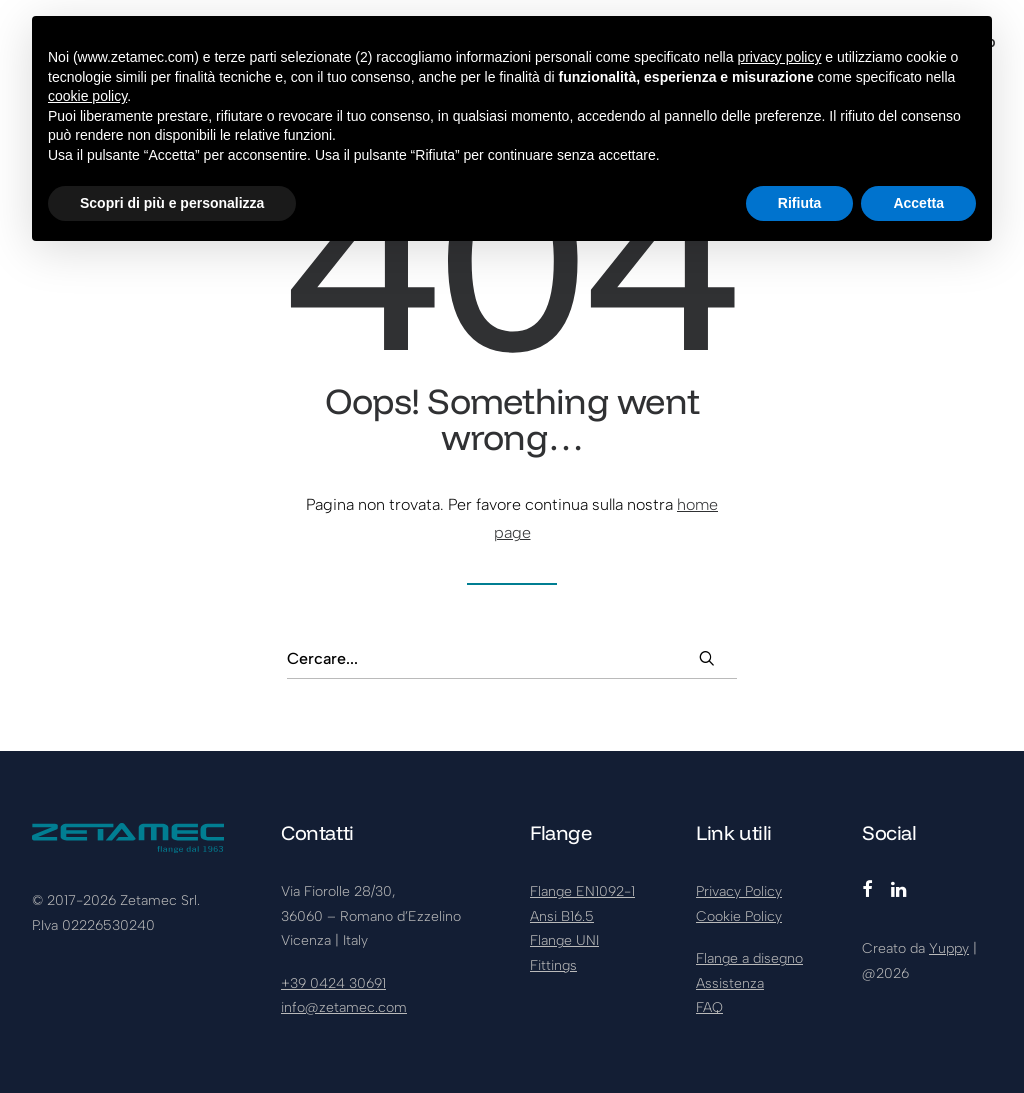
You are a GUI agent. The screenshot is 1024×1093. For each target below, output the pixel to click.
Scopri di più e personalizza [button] (172, 203)
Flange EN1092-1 (582, 891)
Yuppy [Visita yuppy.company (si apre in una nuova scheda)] (949, 948)
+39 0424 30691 (333, 983)
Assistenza (730, 983)
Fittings (553, 965)
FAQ (709, 1007)
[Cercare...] (512, 659)
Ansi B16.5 (562, 916)
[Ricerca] (512, 659)
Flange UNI (564, 940)
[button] (707, 658)
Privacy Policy (739, 891)
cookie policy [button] (87, 96)
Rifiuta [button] (800, 203)
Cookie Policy (739, 916)
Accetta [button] (918, 203)
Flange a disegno (749, 958)
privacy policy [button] (779, 57)
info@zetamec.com (344, 1007)
